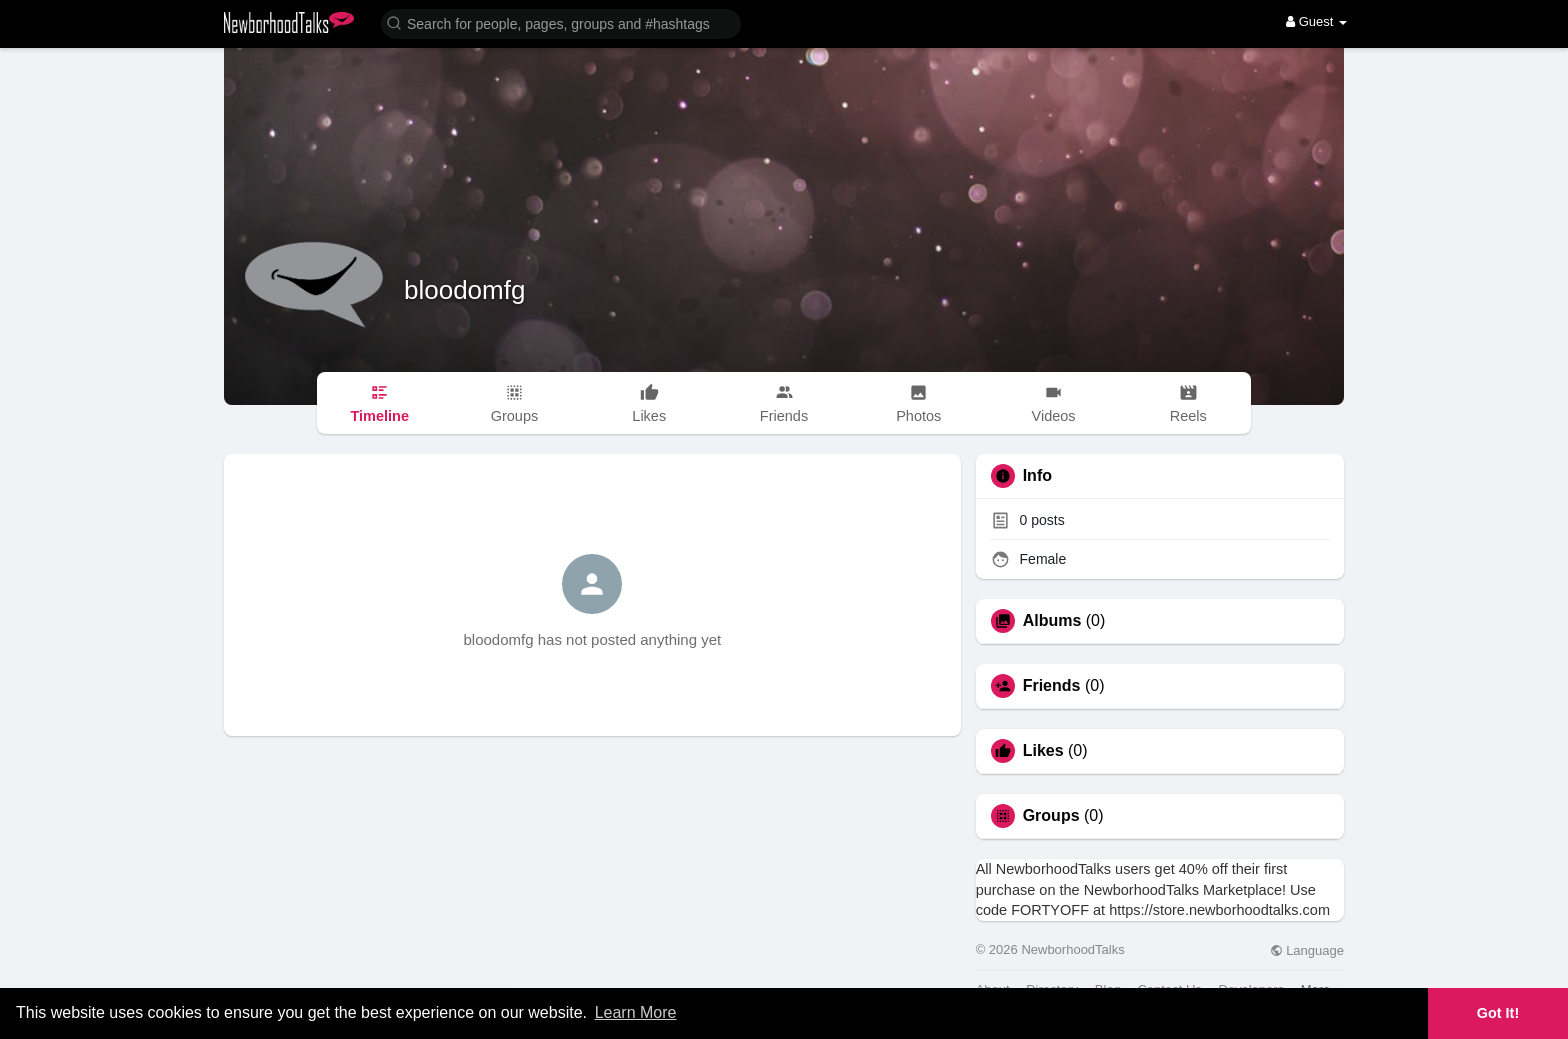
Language (1307, 950)
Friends (1052, 686)
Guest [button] (1316, 21)
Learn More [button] (636, 1012)
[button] (561, 22)
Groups (1051, 816)
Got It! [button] (1498, 1013)
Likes (1043, 751)
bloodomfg (464, 290)
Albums (1052, 621)
